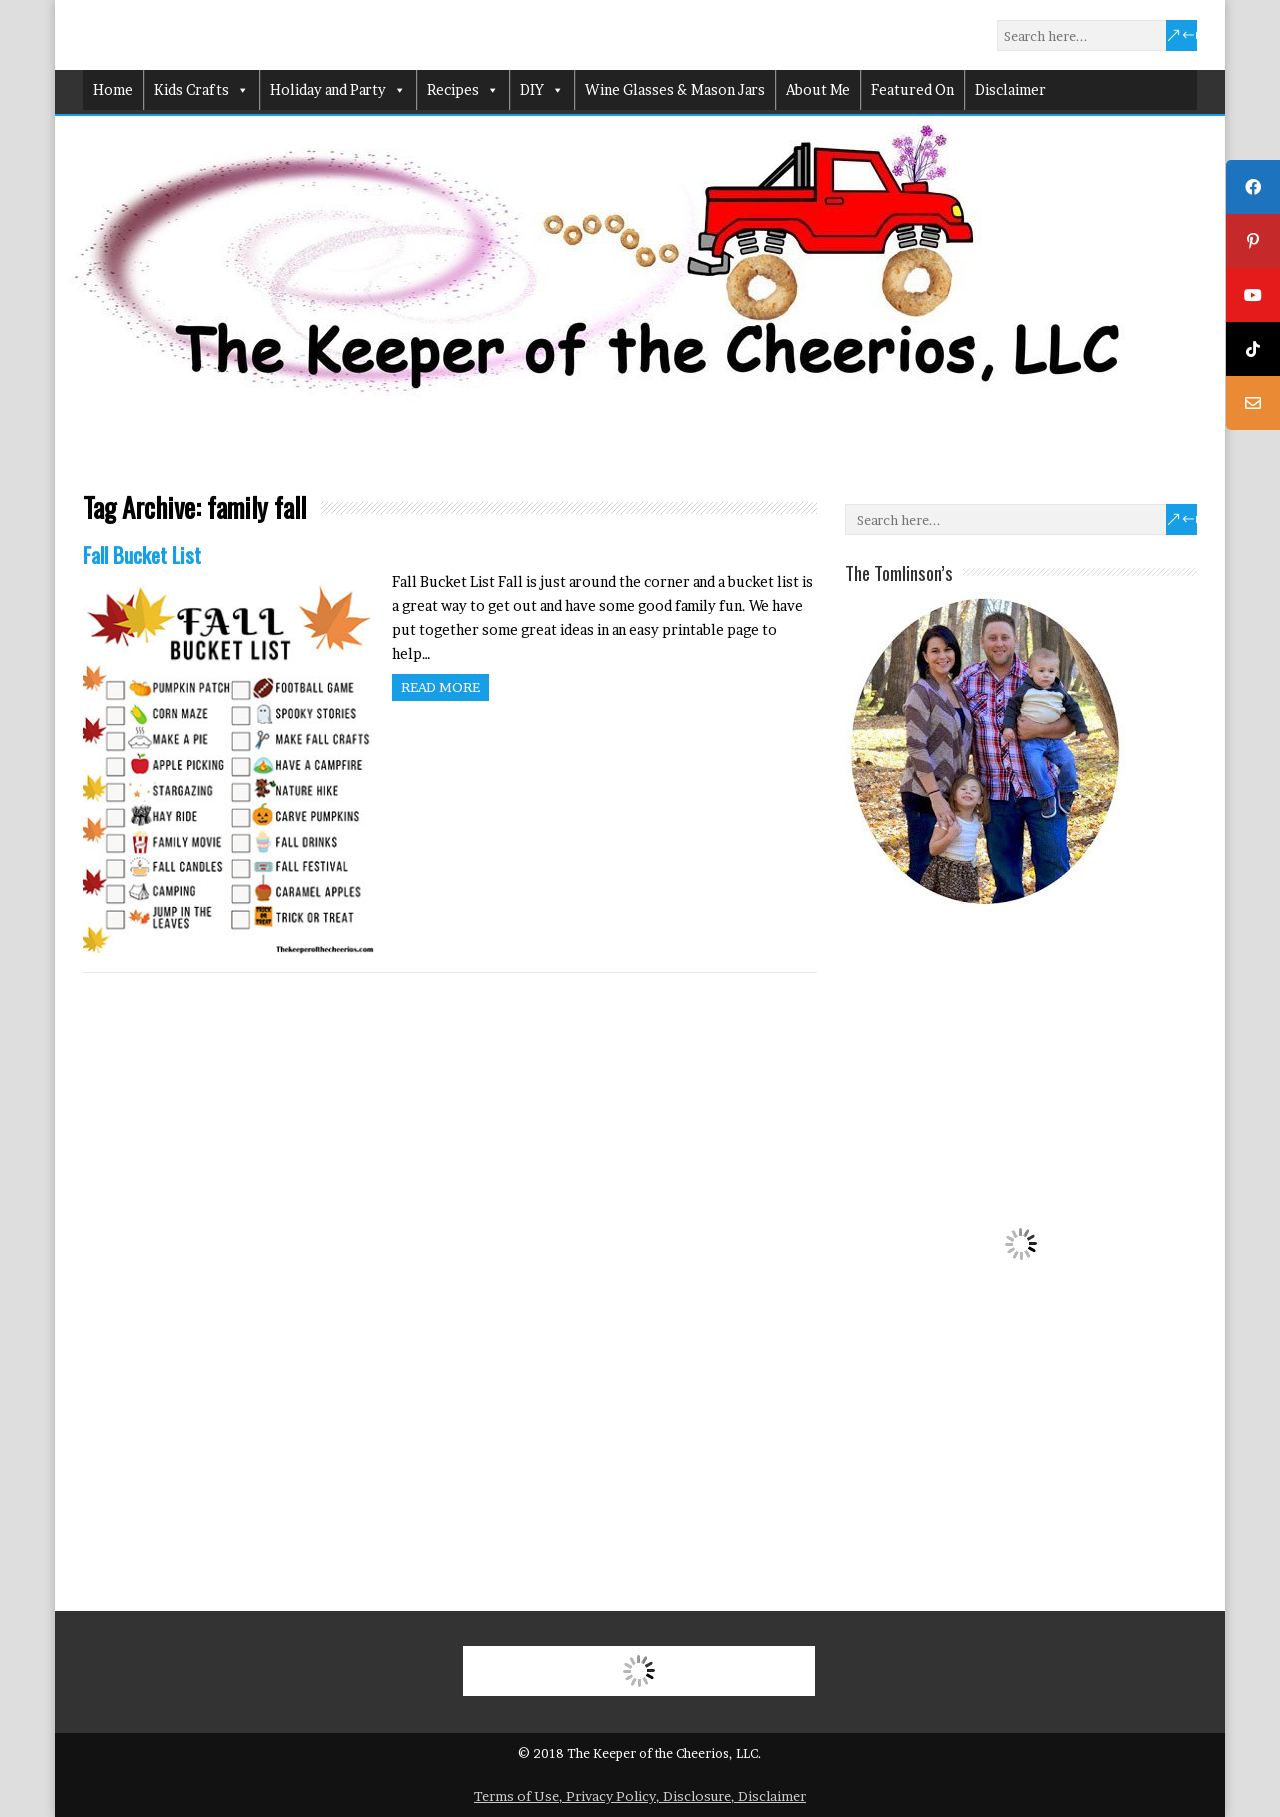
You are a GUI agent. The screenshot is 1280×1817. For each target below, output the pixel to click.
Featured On (912, 89)
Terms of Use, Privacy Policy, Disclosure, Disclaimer (640, 1796)
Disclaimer (1010, 89)
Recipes (463, 90)
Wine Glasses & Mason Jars (675, 89)
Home (113, 89)
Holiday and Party (338, 90)
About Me (818, 89)
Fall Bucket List (142, 554)
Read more (440, 687)
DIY (542, 90)
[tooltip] (1253, 187)
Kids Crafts (201, 90)
